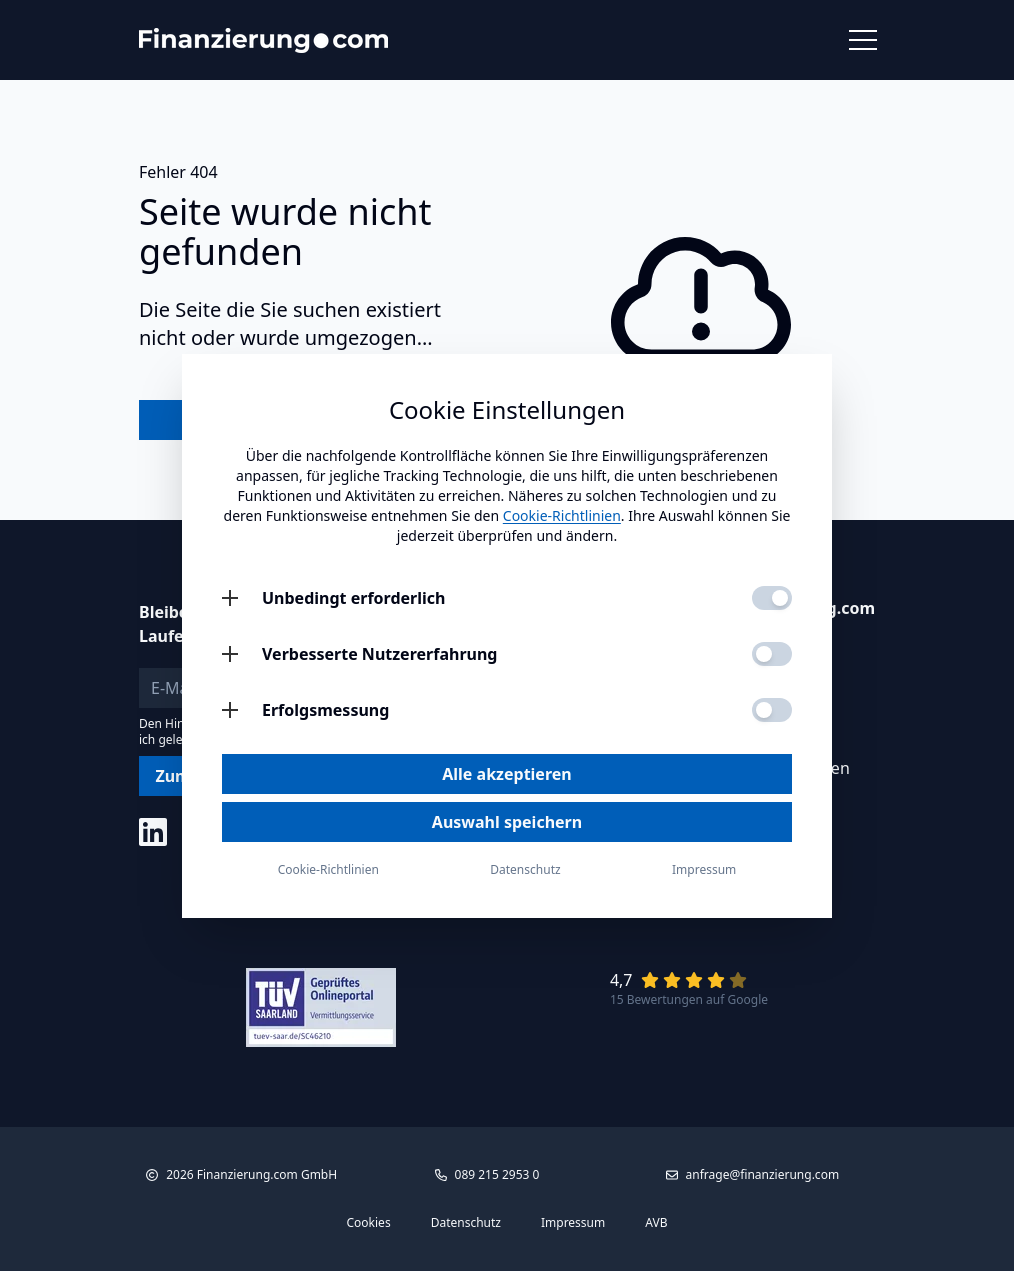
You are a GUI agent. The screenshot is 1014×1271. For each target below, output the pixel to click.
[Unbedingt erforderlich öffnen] (230, 598)
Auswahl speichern (507, 822)
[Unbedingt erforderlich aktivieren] (772, 598)
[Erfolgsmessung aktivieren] (772, 710)
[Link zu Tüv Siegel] (321, 1007)
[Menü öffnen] (862, 40)
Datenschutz (466, 1223)
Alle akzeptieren (506, 774)
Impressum (573, 1223)
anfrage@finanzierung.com (763, 1174)
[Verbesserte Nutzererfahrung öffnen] (230, 654)
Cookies (369, 1223)
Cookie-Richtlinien (562, 515)
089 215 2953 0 (497, 1174)
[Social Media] (153, 832)
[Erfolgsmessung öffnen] (230, 710)
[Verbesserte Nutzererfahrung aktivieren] (772, 654)
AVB (656, 1223)
